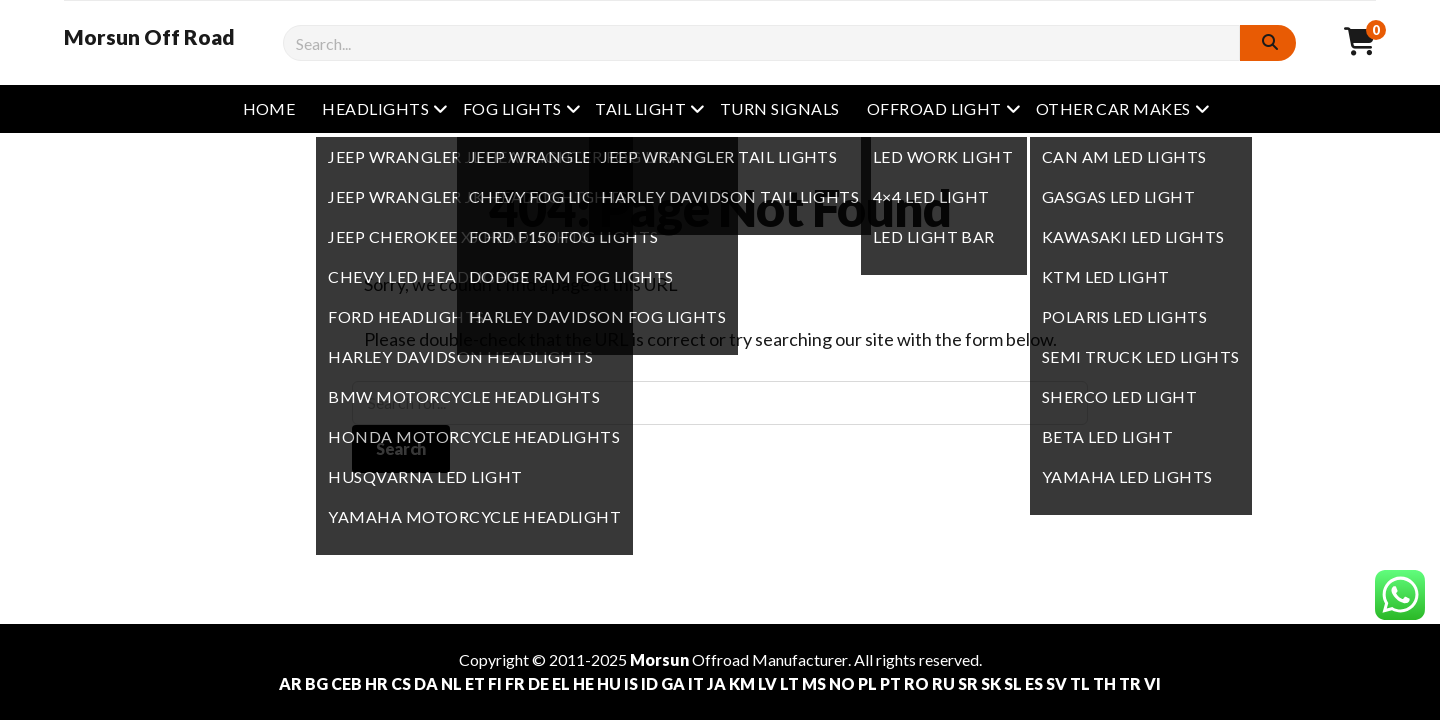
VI (1152, 683)
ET (475, 683)
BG (316, 683)
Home (269, 108)
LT (789, 683)
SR (968, 683)
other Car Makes (1113, 108)
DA (426, 683)
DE (538, 683)
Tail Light (640, 108)
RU (943, 683)
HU (609, 683)
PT (890, 683)
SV (1056, 683)
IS (631, 683)
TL (1080, 683)
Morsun (659, 659)
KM (742, 683)
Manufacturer (800, 659)
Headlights (375, 108)
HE (583, 683)
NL (451, 683)
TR (1130, 683)
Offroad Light (934, 108)
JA (716, 683)
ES (1034, 683)
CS (401, 683)
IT (696, 683)
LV (767, 683)
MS (814, 683)
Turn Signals (780, 108)
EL (561, 683)
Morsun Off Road (149, 37)
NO (842, 683)
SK (991, 683)
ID (649, 683)
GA (673, 683)
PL (867, 683)
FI (495, 683)
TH (1104, 683)
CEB (346, 683)
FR (515, 683)
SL (1013, 683)
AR (290, 683)
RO (916, 683)
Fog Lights (512, 108)
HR (376, 683)
